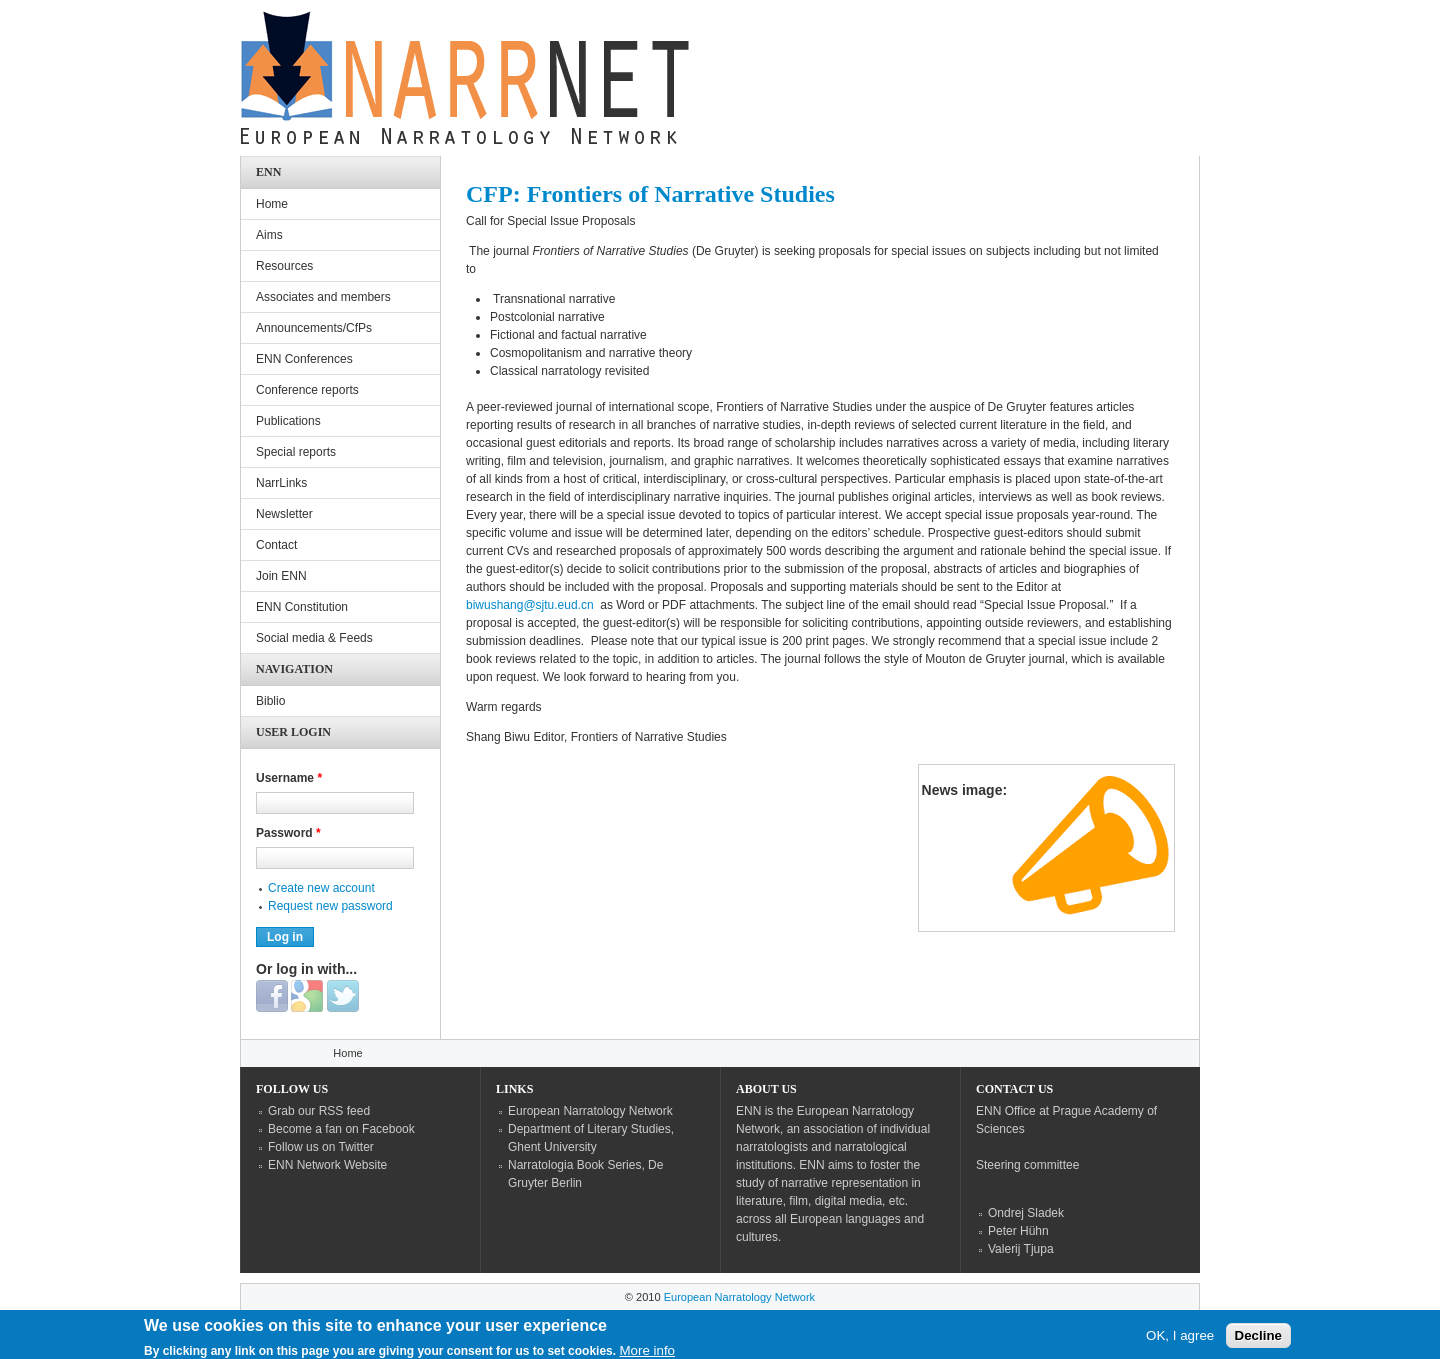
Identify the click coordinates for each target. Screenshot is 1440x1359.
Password (288, 833)
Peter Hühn (1018, 1231)
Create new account (321, 888)
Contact (276, 545)
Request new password (330, 906)
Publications (288, 421)
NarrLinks (281, 483)
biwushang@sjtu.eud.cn (530, 605)
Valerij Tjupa (1021, 1249)
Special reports (296, 452)
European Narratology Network (590, 1111)
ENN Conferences (304, 359)
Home (272, 204)
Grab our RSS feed (319, 1111)
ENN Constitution (302, 607)
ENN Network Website (327, 1165)
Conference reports (307, 390)
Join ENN (281, 576)
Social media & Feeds (314, 638)
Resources (284, 266)
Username (289, 778)
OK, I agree (1180, 1339)
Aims (269, 235)
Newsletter (284, 514)
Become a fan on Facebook (341, 1129)
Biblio (270, 701)
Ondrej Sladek (1026, 1213)
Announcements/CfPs (314, 328)
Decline (1258, 1339)
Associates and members (323, 297)
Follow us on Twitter (321, 1147)
